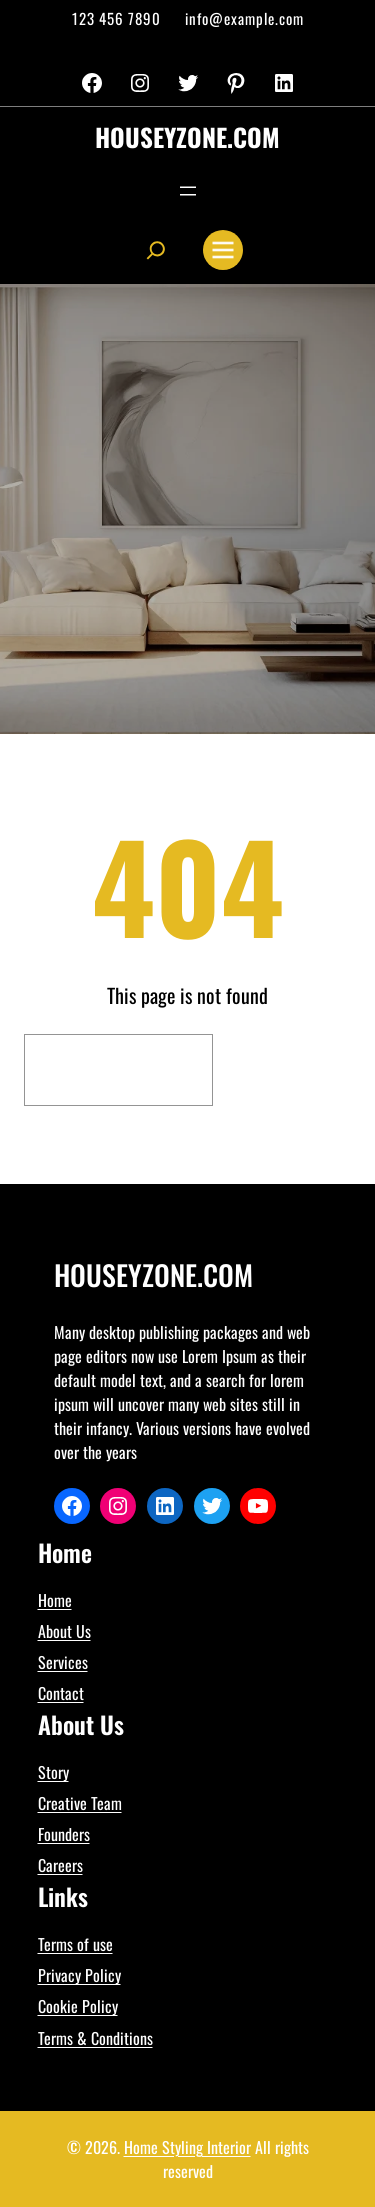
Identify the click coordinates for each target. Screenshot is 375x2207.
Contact (61, 1693)
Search (287, 1070)
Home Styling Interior (187, 2147)
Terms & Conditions (95, 2038)
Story (53, 1772)
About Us (64, 1631)
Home (55, 1600)
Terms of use (75, 1944)
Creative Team (80, 1803)
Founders (64, 1834)
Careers (60, 1865)
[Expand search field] (156, 250)
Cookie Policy (78, 2006)
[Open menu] (188, 191)
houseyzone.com (187, 136)
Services (63, 1662)
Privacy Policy (79, 1975)
